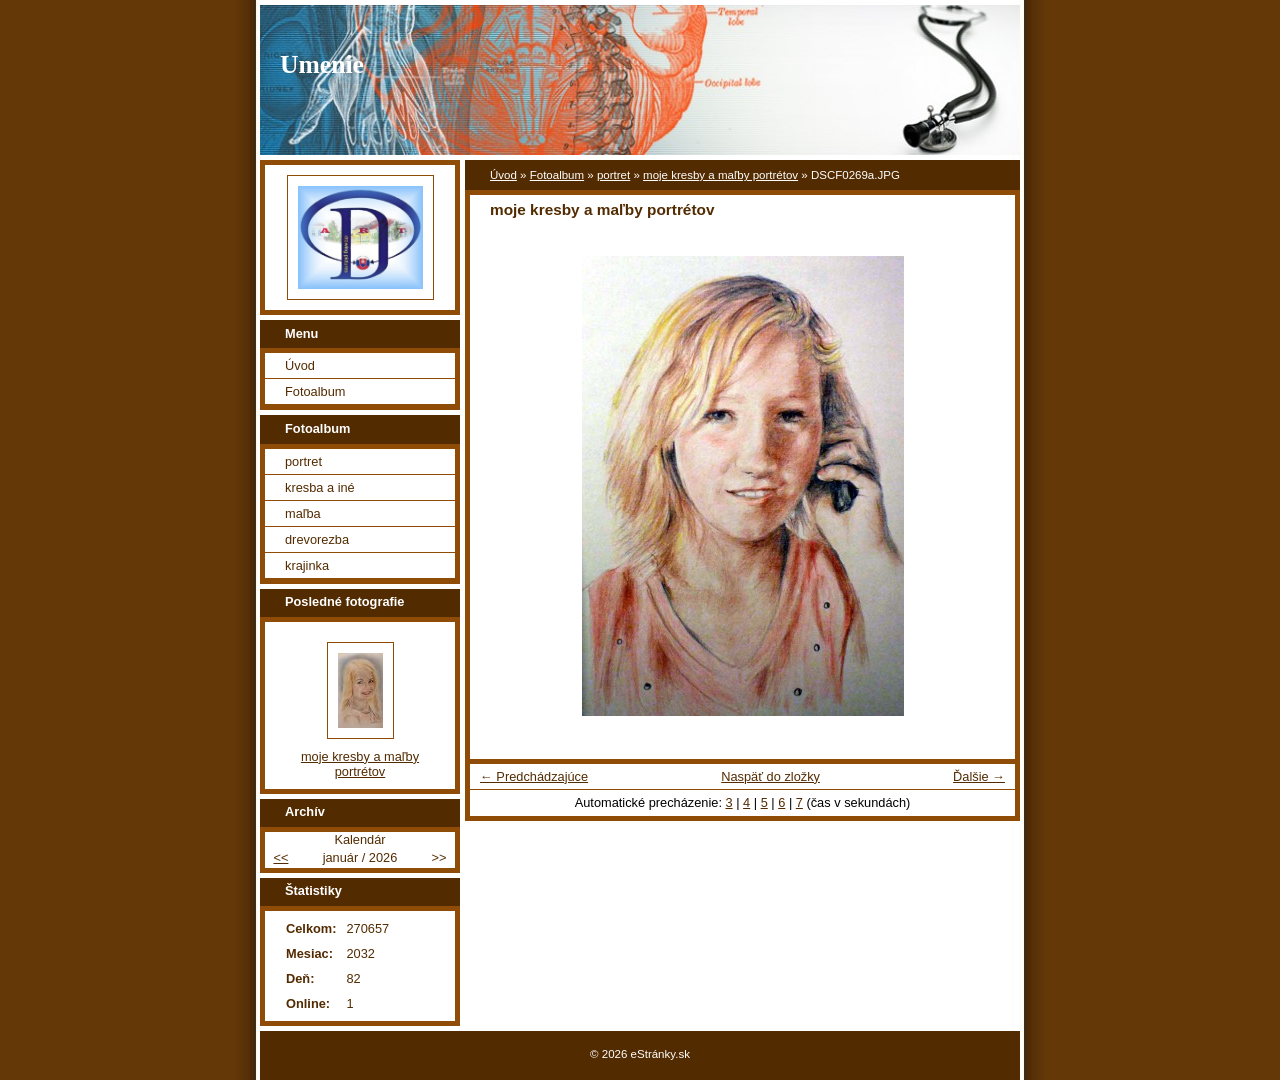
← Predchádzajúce (534, 776)
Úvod (503, 175)
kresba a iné (320, 487)
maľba (303, 513)
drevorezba (317, 539)
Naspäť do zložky (770, 776)
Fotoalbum (557, 175)
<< (280, 857)
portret (613, 175)
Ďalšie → (979, 776)
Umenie (322, 64)
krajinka (307, 565)
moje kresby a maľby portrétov (720, 175)
